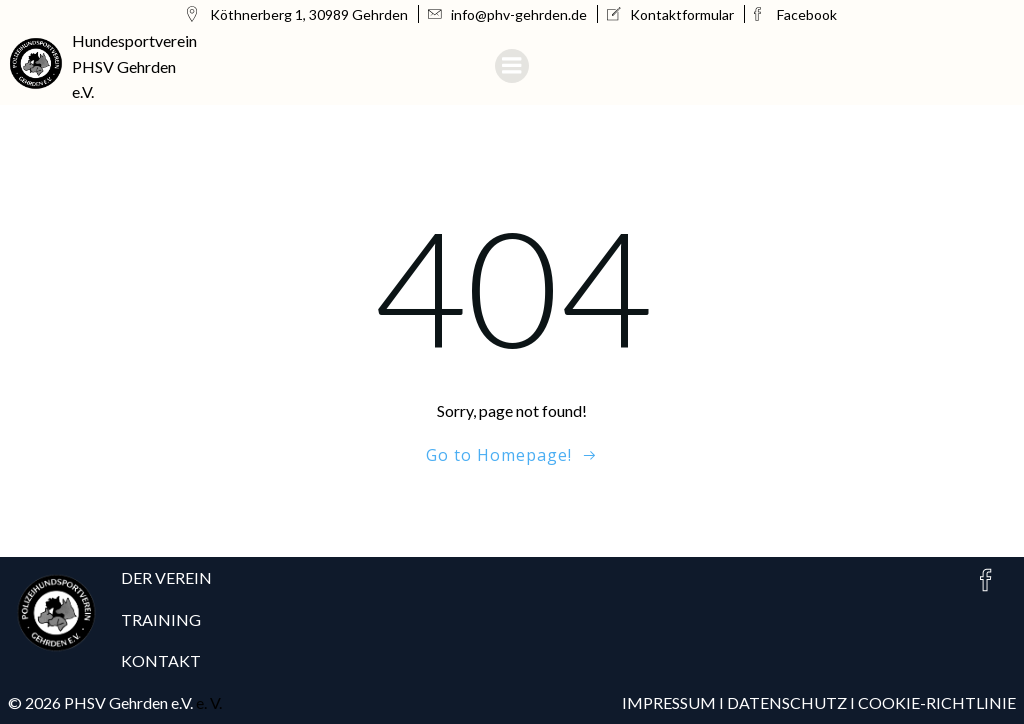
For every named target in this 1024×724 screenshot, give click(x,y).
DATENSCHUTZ (788, 702)
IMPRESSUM (669, 702)
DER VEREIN (166, 577)
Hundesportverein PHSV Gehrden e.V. (134, 66)
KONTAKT (161, 660)
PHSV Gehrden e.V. (128, 702)
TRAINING (161, 619)
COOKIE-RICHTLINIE (937, 702)
